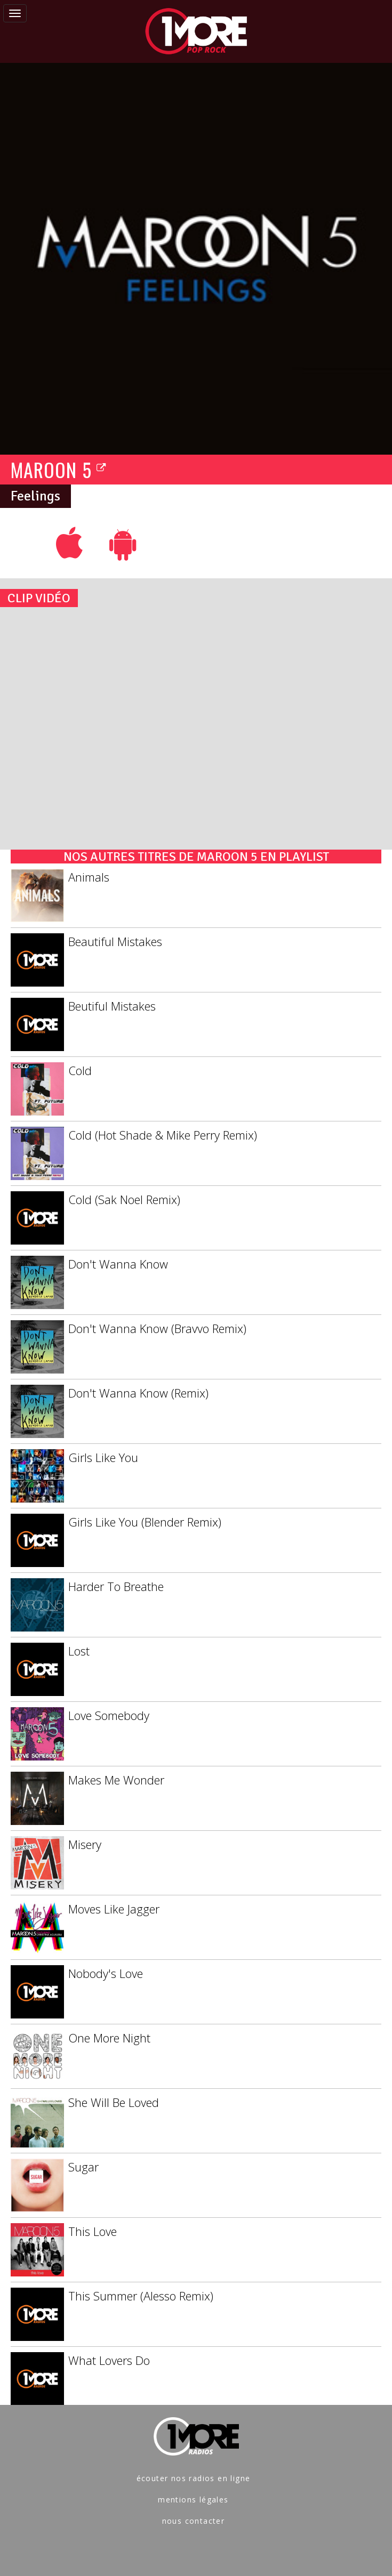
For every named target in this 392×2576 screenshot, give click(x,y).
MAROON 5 (59, 469)
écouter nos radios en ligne (194, 2478)
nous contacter (193, 2521)
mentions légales (193, 2499)
